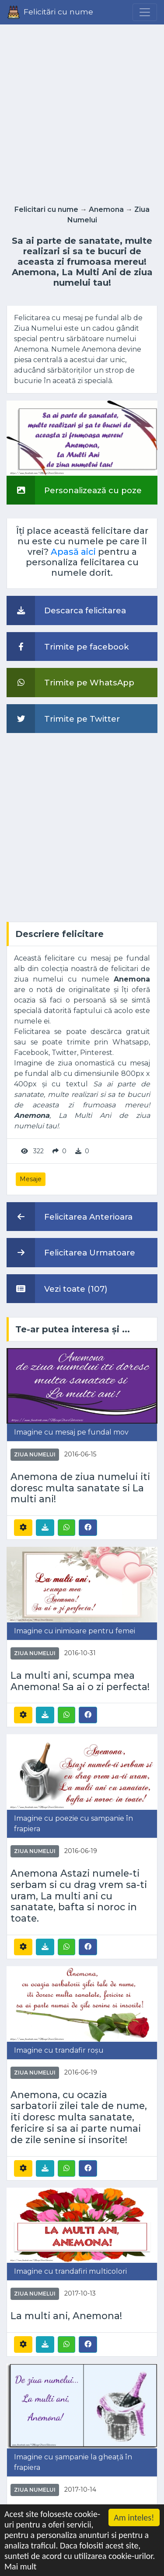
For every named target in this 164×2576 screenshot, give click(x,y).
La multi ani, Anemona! (66, 2315)
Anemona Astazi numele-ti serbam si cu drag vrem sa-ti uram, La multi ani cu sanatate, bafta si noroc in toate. (78, 1896)
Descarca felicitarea (66, 610)
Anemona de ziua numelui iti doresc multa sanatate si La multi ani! (80, 1488)
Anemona (106, 209)
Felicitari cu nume (46, 209)
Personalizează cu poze (74, 490)
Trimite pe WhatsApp (70, 682)
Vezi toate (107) (57, 1288)
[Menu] (145, 12)
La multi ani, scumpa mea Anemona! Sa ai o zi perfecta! (80, 1681)
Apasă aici (73, 551)
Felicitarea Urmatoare (71, 1252)
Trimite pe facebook (68, 646)
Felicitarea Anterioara (70, 1216)
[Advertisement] (82, 112)
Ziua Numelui (35, 1454)
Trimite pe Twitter (63, 718)
